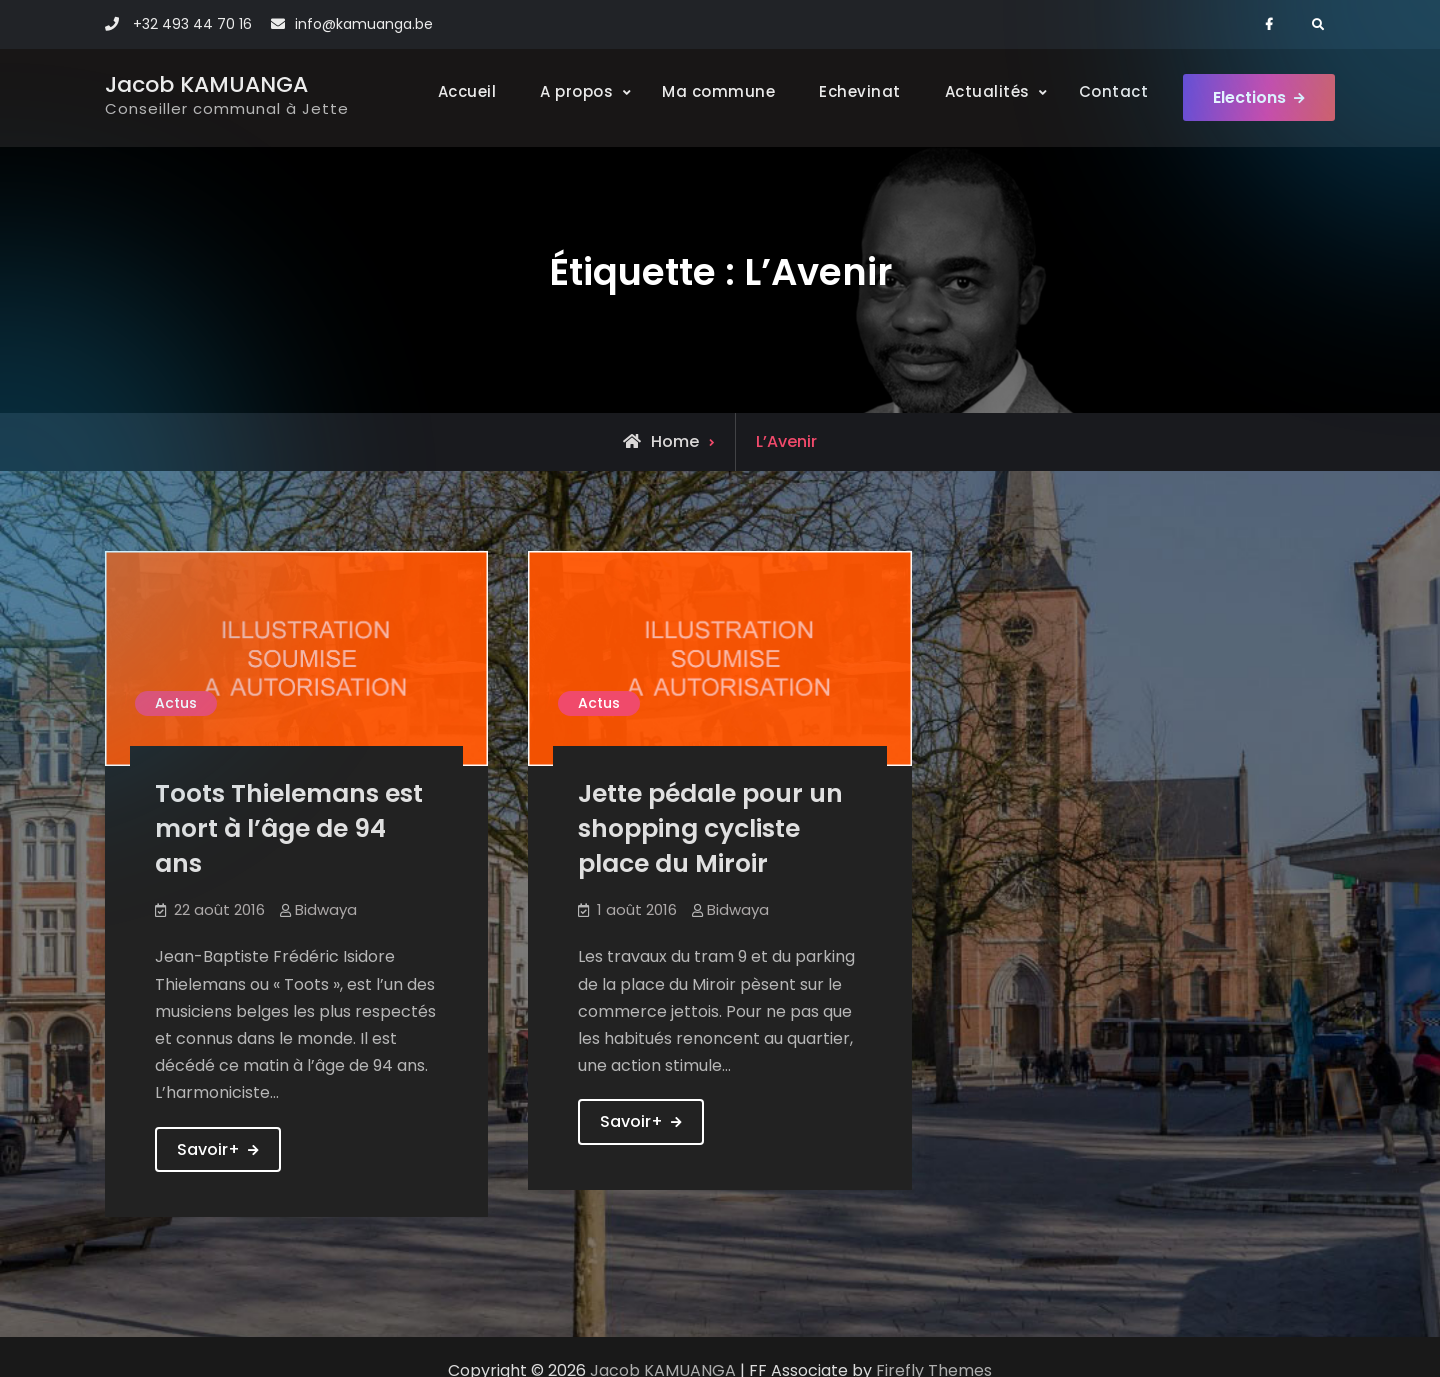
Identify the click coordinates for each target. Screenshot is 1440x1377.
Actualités (987, 91)
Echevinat (860, 91)
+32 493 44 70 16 (192, 24)
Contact (1114, 91)
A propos (576, 91)
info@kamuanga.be (364, 24)
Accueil (467, 91)
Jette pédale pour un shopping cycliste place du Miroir (710, 828)
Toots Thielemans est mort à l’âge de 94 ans (289, 828)
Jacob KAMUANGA (206, 84)
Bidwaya (326, 909)
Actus (176, 703)
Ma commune (718, 91)
